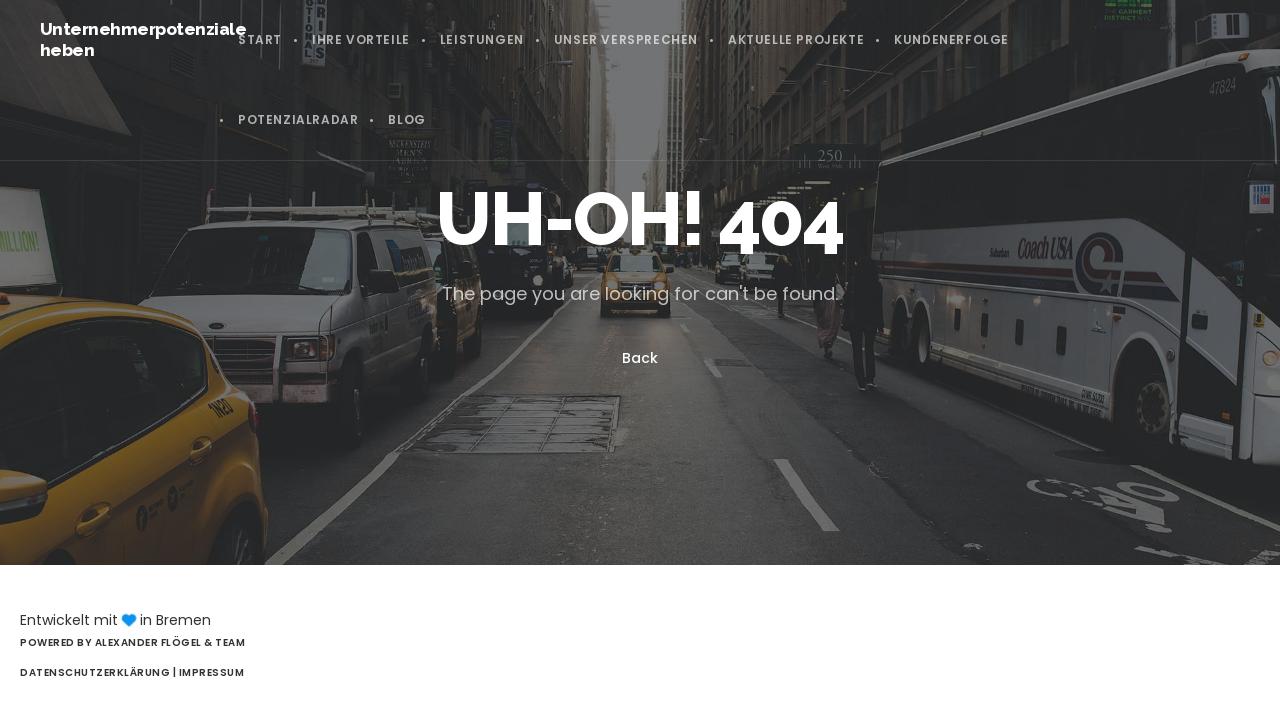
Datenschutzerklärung (96, 672)
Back (640, 358)
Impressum (212, 672)
